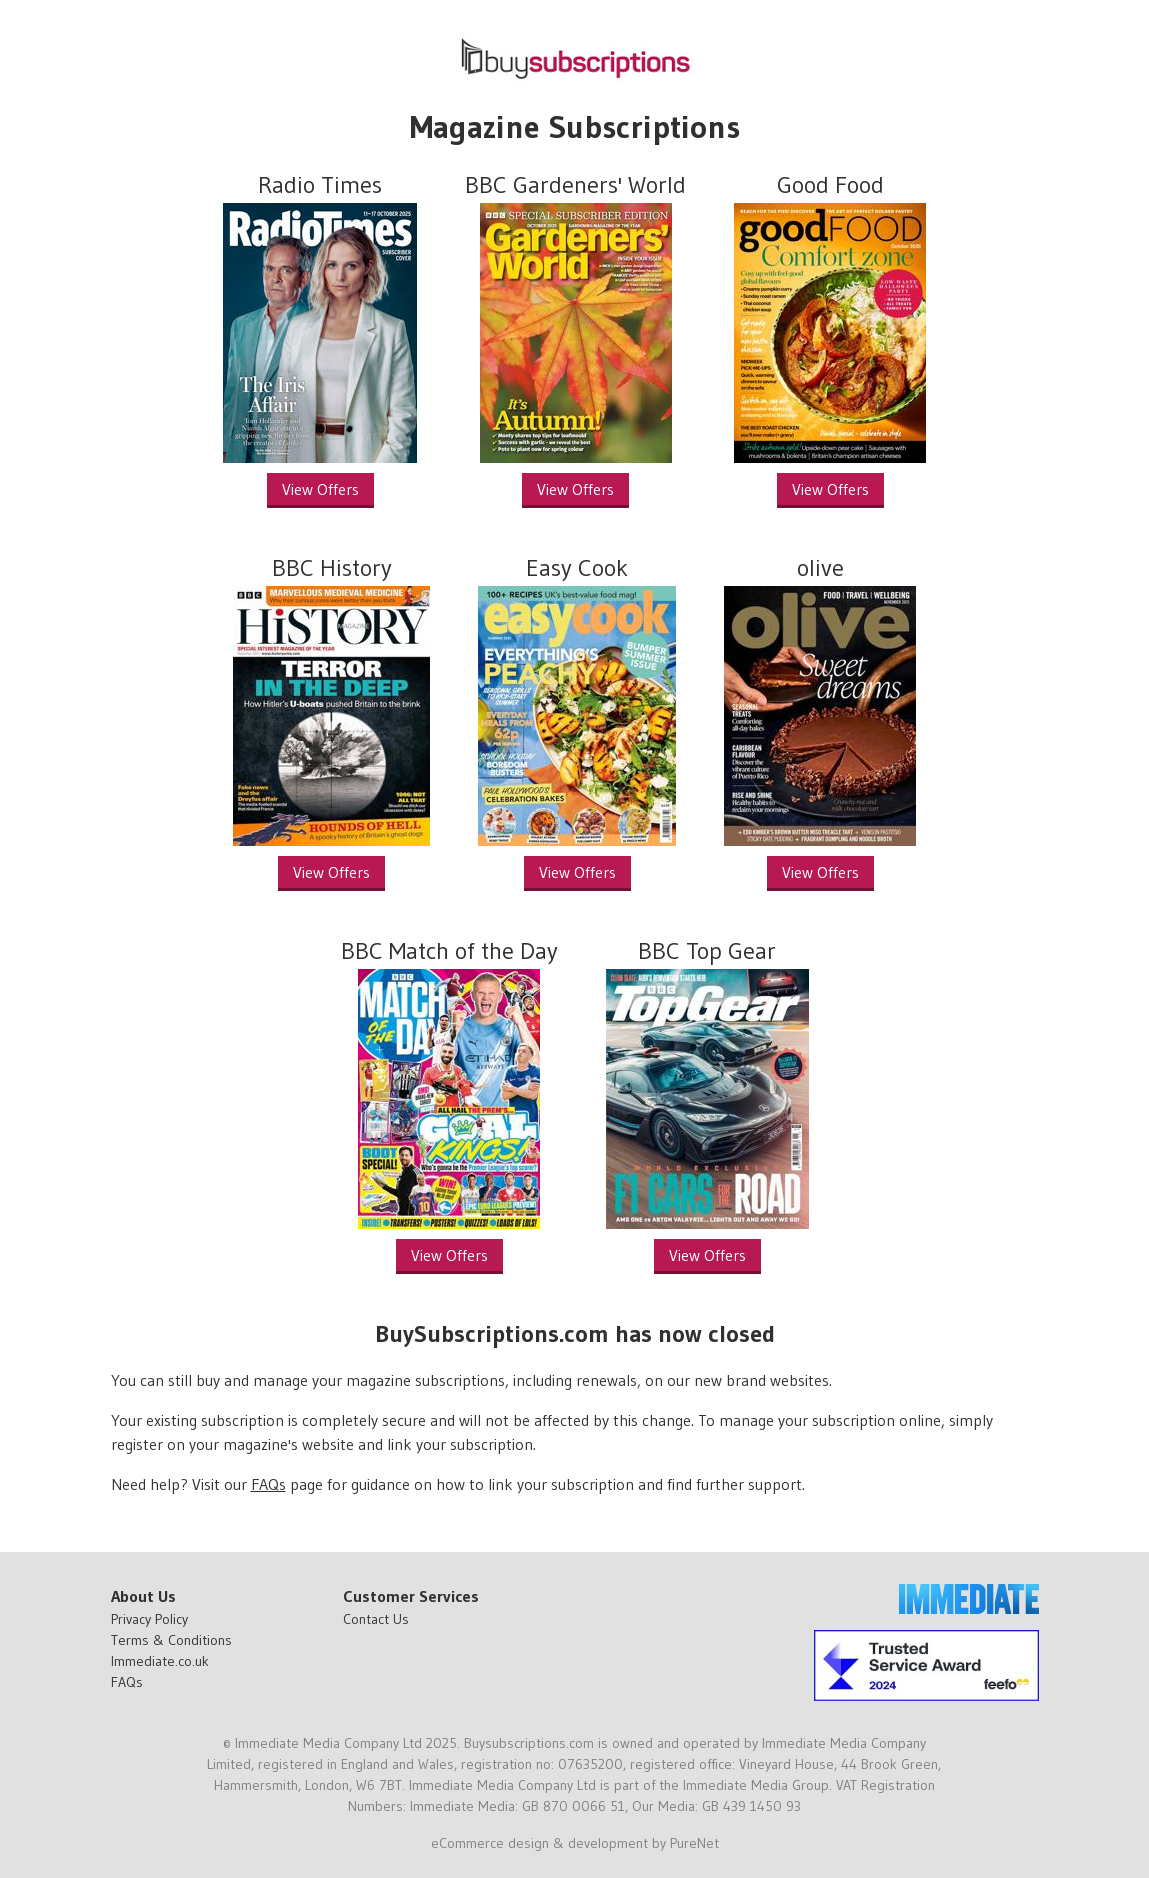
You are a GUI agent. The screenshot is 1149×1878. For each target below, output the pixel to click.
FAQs (268, 1484)
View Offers (320, 489)
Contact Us (376, 1619)
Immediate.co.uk (160, 1661)
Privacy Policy (149, 1619)
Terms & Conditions (171, 1640)
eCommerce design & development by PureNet (575, 1843)
